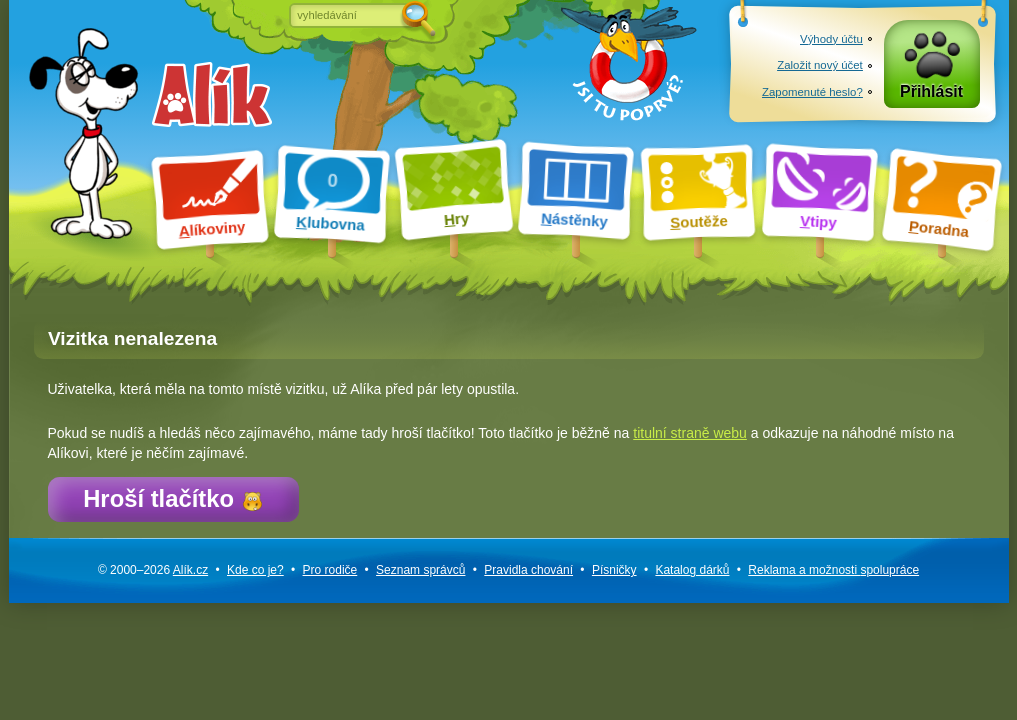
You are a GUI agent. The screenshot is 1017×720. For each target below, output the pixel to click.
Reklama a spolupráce (833, 570)
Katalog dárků (692, 570)
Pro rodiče (330, 570)
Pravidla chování (528, 570)
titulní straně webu (690, 433)
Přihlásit (931, 91)
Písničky (614, 570)
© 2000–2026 (153, 570)
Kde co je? (255, 570)
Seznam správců (420, 570)
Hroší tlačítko (172, 498)
